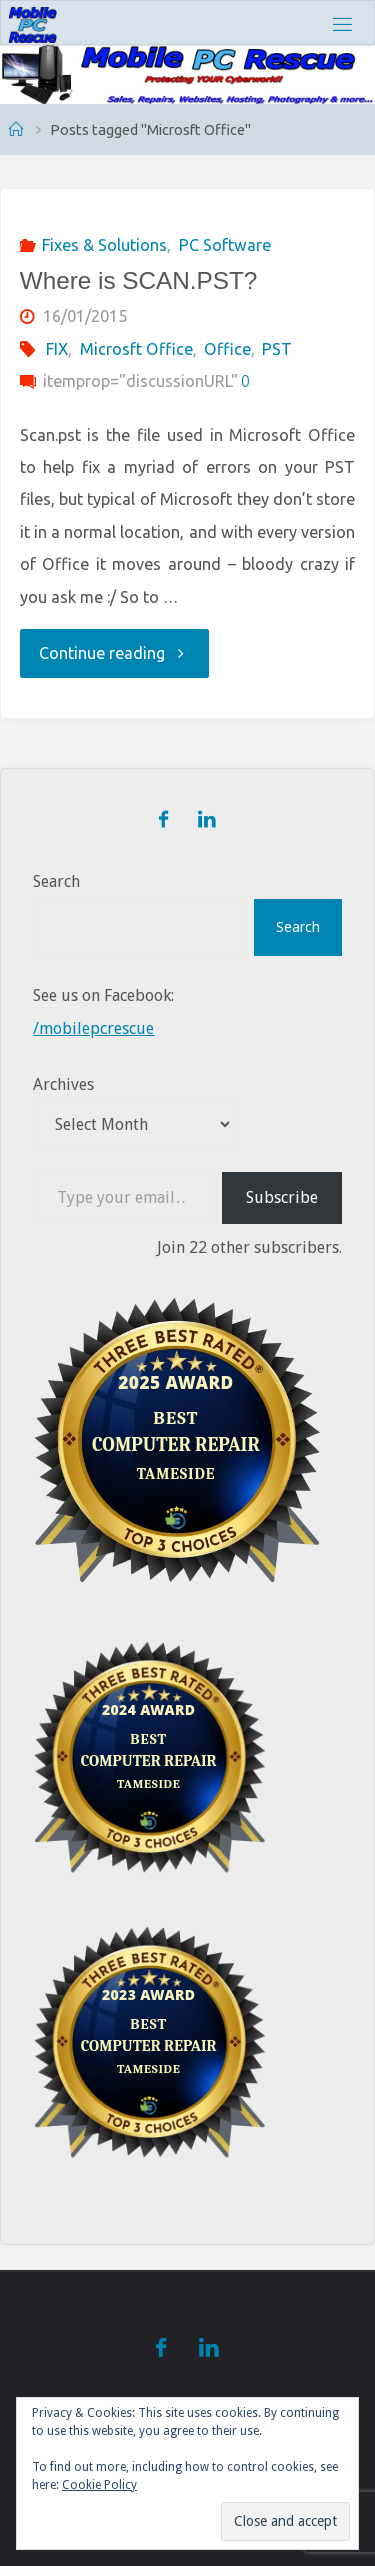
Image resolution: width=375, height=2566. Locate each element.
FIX (57, 349)
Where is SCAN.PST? (139, 280)
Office (227, 349)
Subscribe (282, 1197)
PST (277, 349)
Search (56, 881)
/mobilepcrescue (93, 1028)
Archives (63, 1084)
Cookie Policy (99, 2485)
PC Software (225, 245)
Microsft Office (136, 349)
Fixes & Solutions (104, 245)
